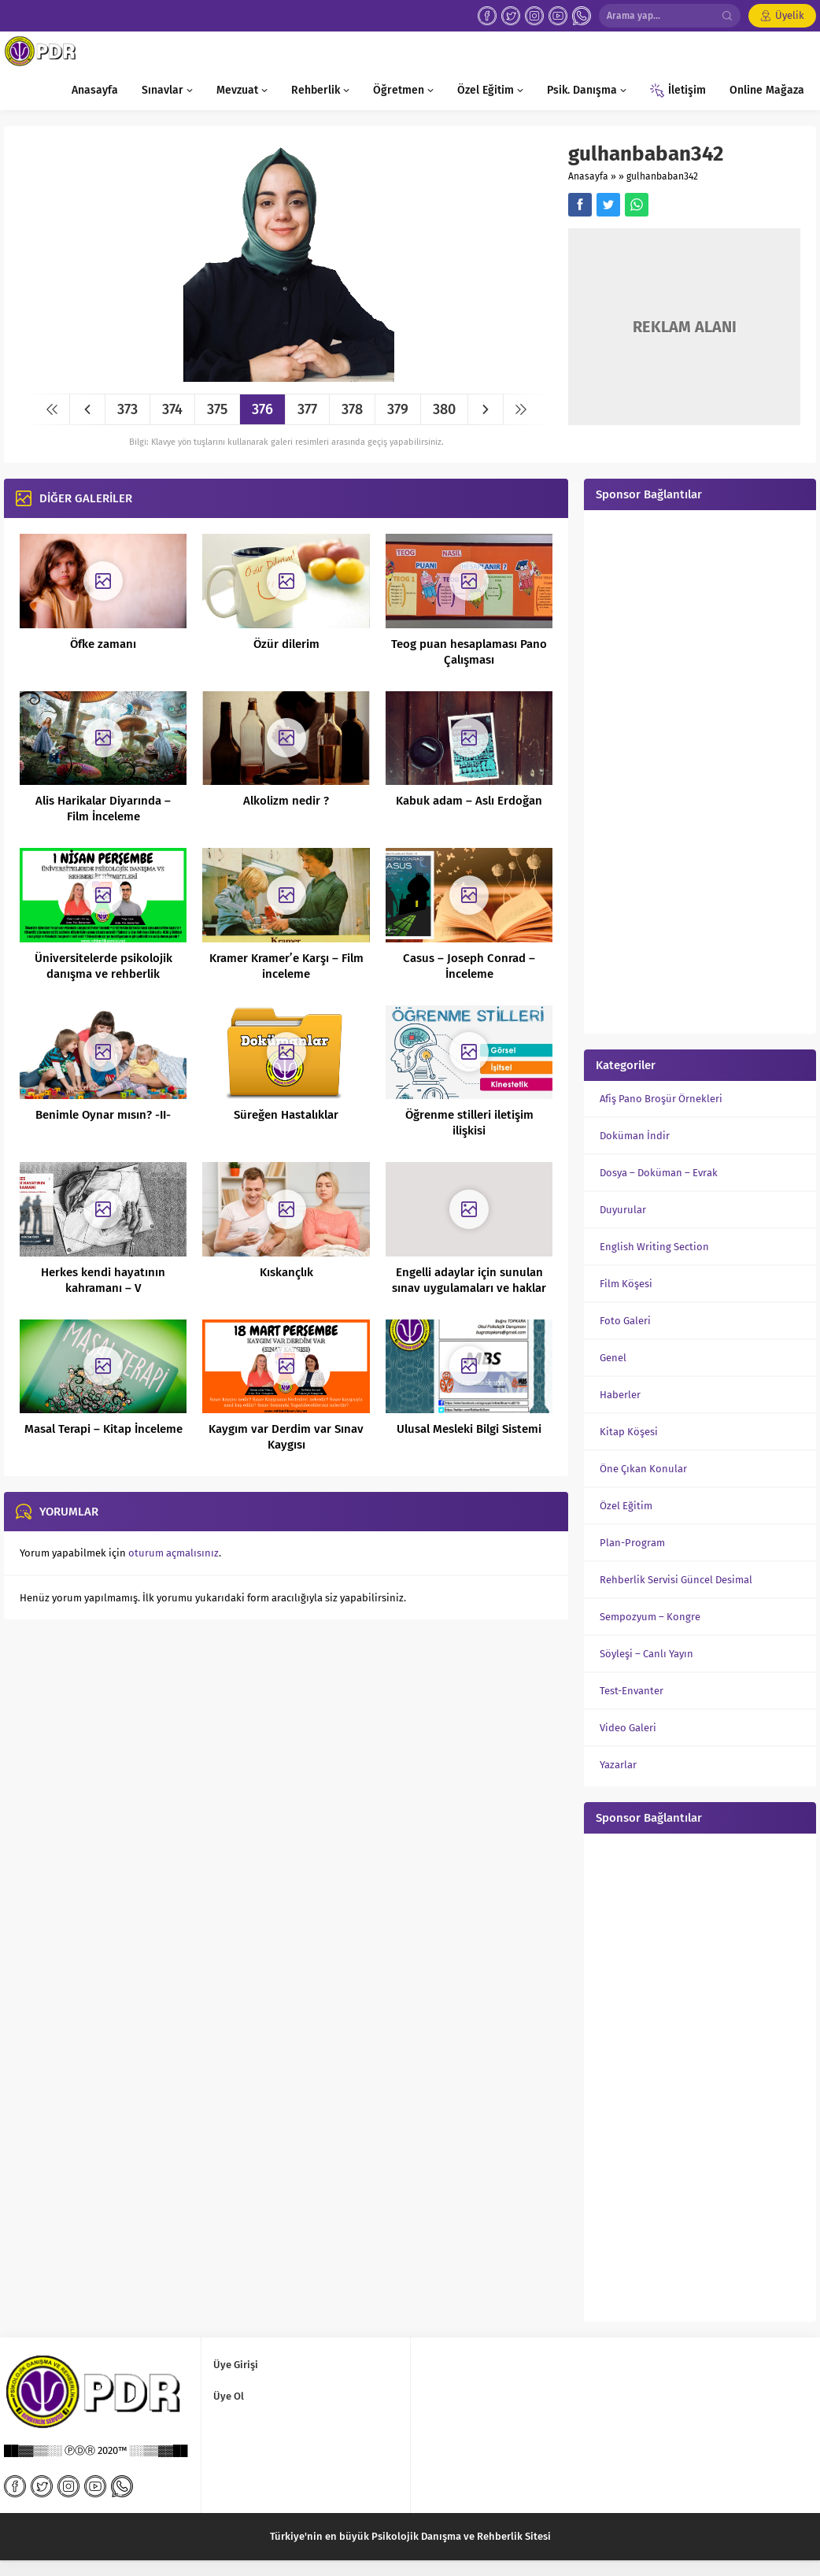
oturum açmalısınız (173, 1553)
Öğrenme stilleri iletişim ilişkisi (469, 1123)
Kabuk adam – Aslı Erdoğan (469, 801)
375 (217, 409)
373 (127, 409)
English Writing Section (654, 1247)
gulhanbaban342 (662, 176)
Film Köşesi (626, 1284)
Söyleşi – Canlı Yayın (646, 1654)
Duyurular (623, 1210)
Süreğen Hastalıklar (286, 1115)
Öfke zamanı (103, 644)
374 (172, 409)
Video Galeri (628, 1728)
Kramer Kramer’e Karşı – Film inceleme (286, 966)
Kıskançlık (286, 1272)
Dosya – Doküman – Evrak (659, 1173)
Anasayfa (588, 176)
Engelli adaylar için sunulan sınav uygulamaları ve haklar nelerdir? (469, 1288)
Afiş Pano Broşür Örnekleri (661, 1099)
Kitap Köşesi (629, 1432)
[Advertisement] (700, 770)
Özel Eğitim (626, 1506)
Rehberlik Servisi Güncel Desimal (676, 1580)
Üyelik (789, 15)
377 (307, 409)
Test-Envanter (631, 1691)
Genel (613, 1358)
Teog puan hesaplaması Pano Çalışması (469, 652)
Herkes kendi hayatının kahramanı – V (103, 1280)
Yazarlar (618, 1765)
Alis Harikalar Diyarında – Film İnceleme (103, 809)
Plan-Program (632, 1543)
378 (352, 409)
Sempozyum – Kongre (650, 1617)
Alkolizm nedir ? (286, 801)
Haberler (620, 1395)
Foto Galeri (625, 1321)
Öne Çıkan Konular (643, 1469)
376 (262, 409)
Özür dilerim (286, 644)
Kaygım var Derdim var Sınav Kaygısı (286, 1437)
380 (444, 409)
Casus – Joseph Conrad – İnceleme (469, 966)
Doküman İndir (635, 1136)
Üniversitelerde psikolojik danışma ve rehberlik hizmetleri (103, 974)
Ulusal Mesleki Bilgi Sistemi (469, 1429)
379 (397, 409)
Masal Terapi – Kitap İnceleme (103, 1429)
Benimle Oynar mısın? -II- (103, 1115)
